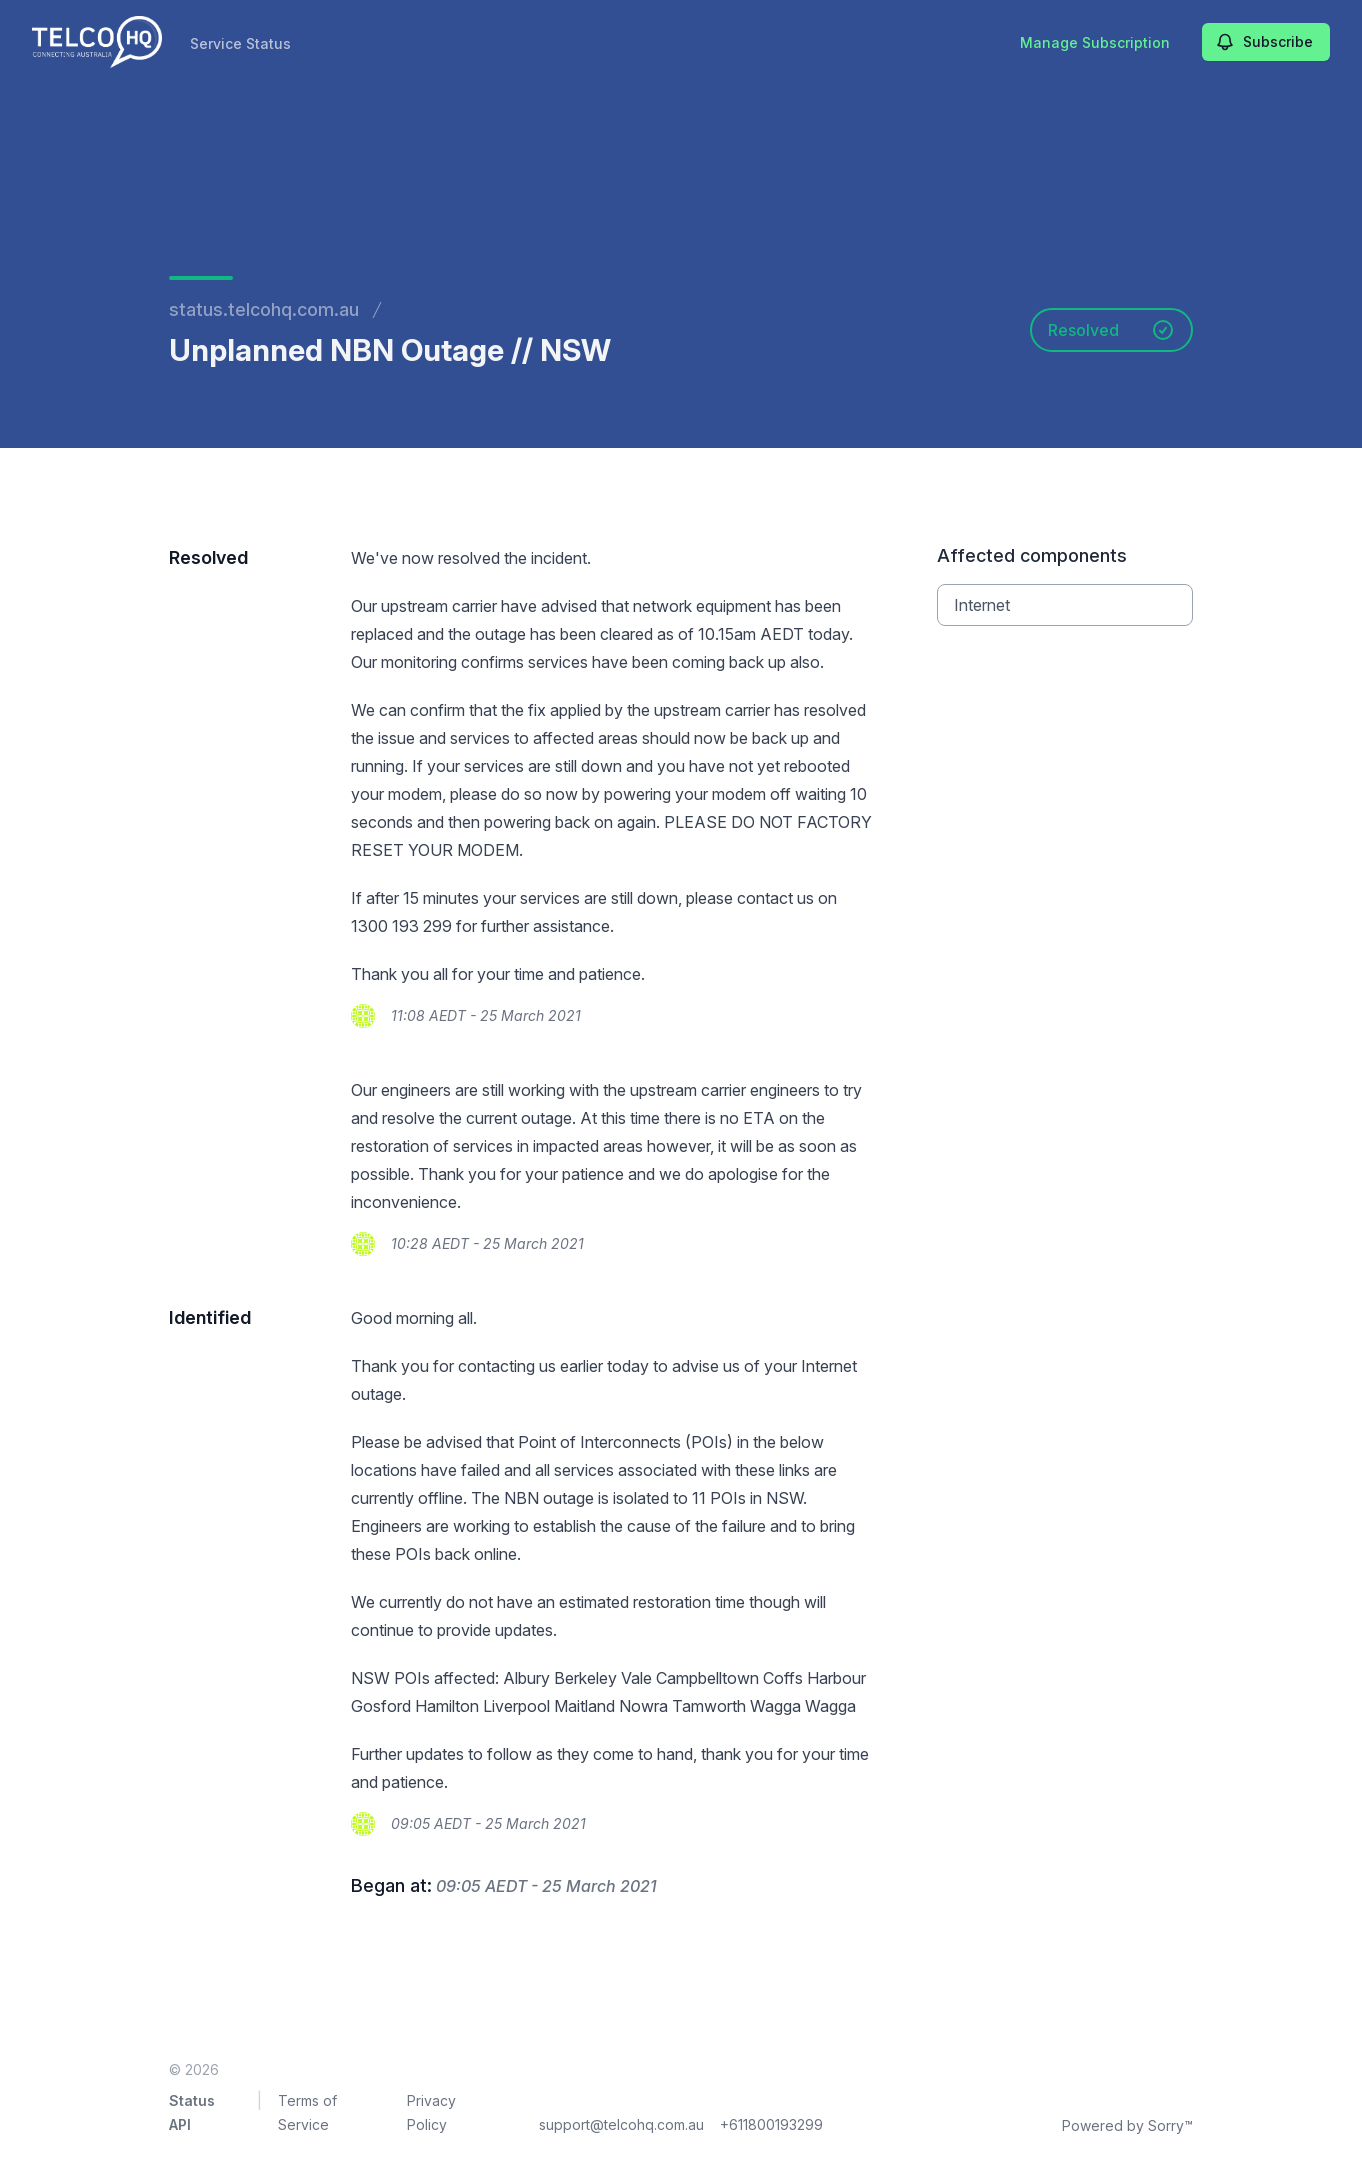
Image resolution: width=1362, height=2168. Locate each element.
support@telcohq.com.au (621, 2124)
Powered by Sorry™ (1127, 2125)
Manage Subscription (1095, 42)
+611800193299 (771, 2124)
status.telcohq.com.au (264, 309)
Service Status (240, 43)
